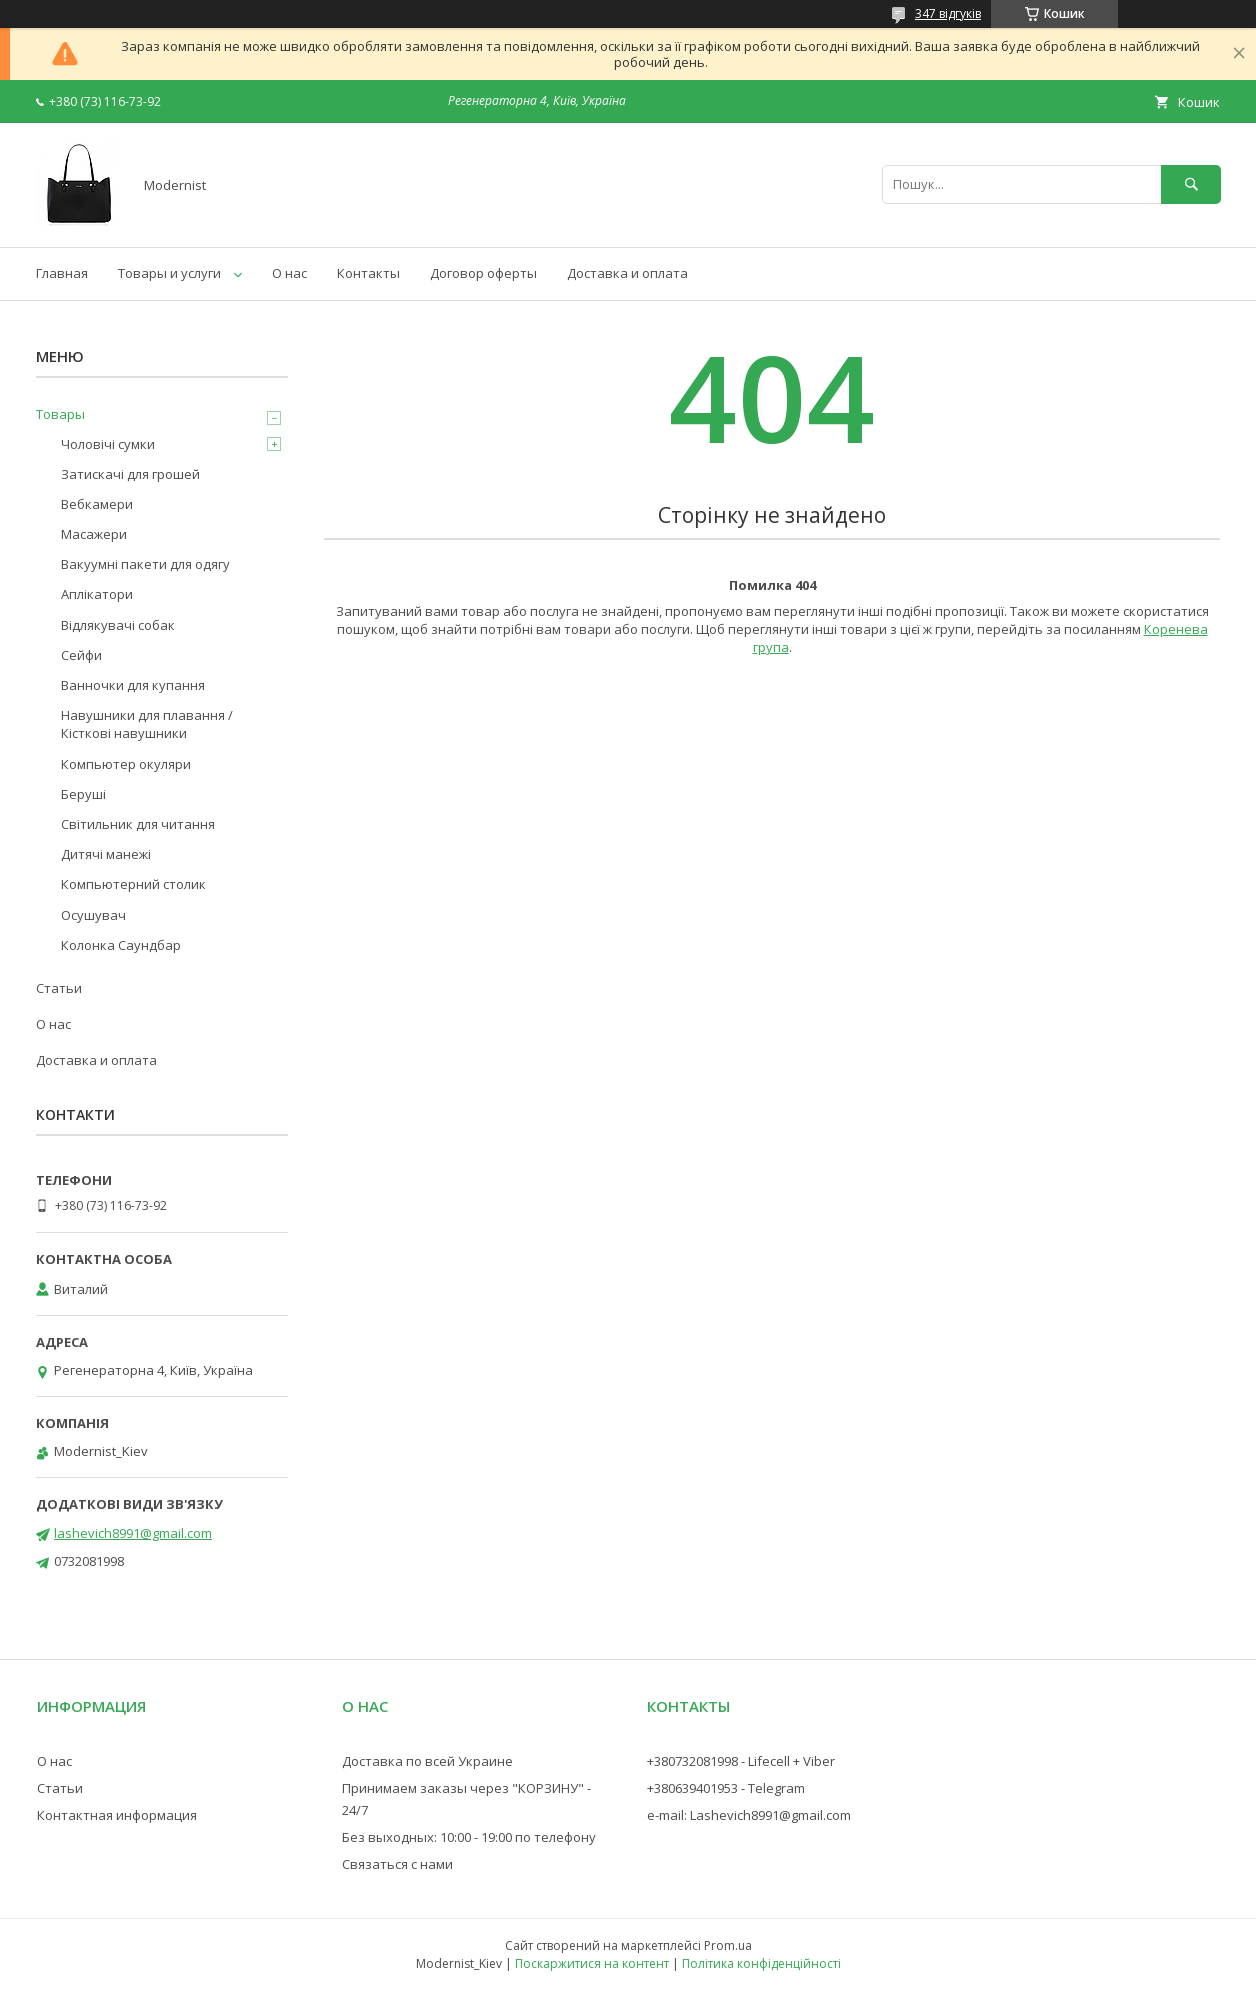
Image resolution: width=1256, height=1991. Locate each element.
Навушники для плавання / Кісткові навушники (147, 724)
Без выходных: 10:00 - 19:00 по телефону (469, 1837)
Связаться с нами (397, 1864)
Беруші (83, 794)
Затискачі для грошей (130, 474)
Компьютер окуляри (126, 764)
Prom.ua (728, 1945)
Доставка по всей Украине (427, 1761)
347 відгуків (948, 13)
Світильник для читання (138, 824)
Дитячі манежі (106, 854)
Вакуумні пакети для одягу (145, 564)
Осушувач (93, 915)
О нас (289, 273)
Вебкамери (97, 504)
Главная (62, 273)
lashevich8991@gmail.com (133, 1533)
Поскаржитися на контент (592, 1963)
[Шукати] (1191, 184)
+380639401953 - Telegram (726, 1788)
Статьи (59, 988)
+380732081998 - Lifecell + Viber (741, 1761)
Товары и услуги (169, 273)
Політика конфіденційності (761, 1963)
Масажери (94, 534)
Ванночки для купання (133, 685)
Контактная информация (117, 1815)
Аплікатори (97, 594)
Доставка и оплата (627, 273)
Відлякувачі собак (118, 625)
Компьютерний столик (133, 884)
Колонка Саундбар (121, 945)
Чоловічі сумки (108, 444)
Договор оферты (483, 273)
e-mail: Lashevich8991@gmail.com (749, 1815)
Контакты (368, 273)
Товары (60, 414)
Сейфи (81, 655)
